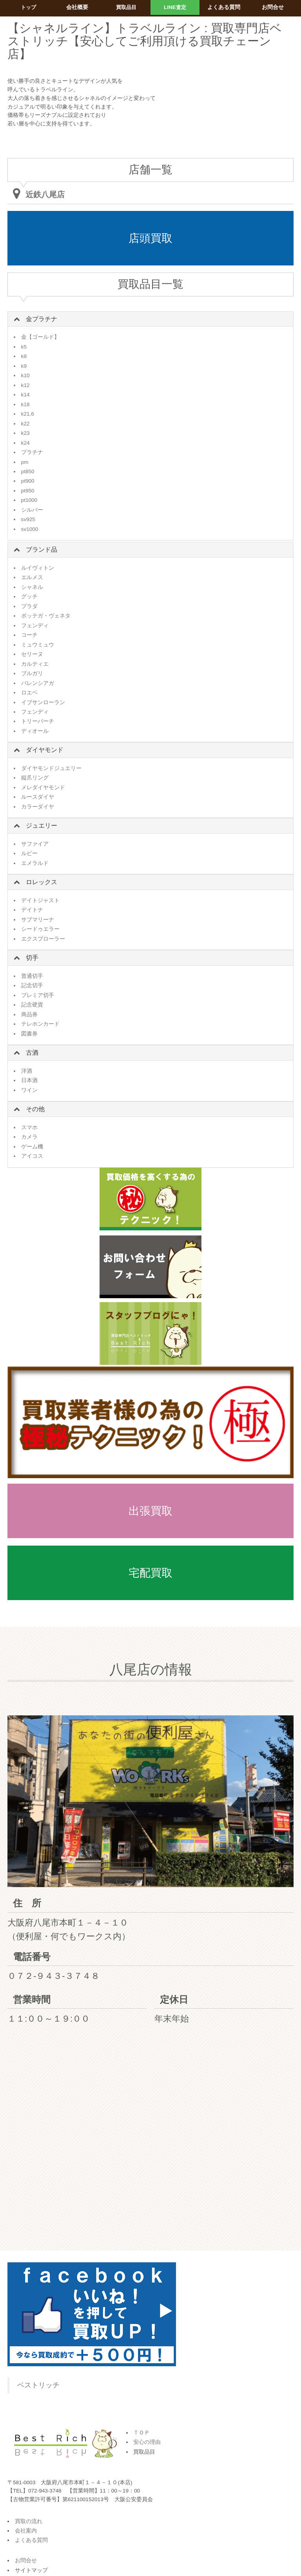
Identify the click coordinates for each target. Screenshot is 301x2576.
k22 (25, 424)
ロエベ (29, 693)
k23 (25, 433)
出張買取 (150, 1511)
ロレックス (41, 882)
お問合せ (26, 2560)
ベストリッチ (38, 2385)
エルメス (32, 577)
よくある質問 (31, 2540)
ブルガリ (32, 673)
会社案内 (26, 2531)
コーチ (29, 635)
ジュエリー (41, 825)
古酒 (32, 1052)
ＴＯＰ (141, 2433)
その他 (35, 1109)
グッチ (29, 596)
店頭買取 (150, 238)
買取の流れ (28, 2521)
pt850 (27, 471)
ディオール (35, 731)
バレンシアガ (37, 683)
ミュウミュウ (37, 645)
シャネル (32, 587)
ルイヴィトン (37, 568)
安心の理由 (147, 2442)
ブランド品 (41, 549)
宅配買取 (150, 1573)
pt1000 (29, 500)
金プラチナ (41, 319)
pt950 (27, 491)
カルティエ (35, 664)
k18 (25, 404)
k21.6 (27, 414)
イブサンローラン (43, 702)
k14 (25, 395)
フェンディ (35, 626)
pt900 (27, 481)
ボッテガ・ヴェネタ (46, 616)
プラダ (29, 606)
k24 (25, 443)
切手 (32, 957)
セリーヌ (32, 654)
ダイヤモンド (44, 750)
